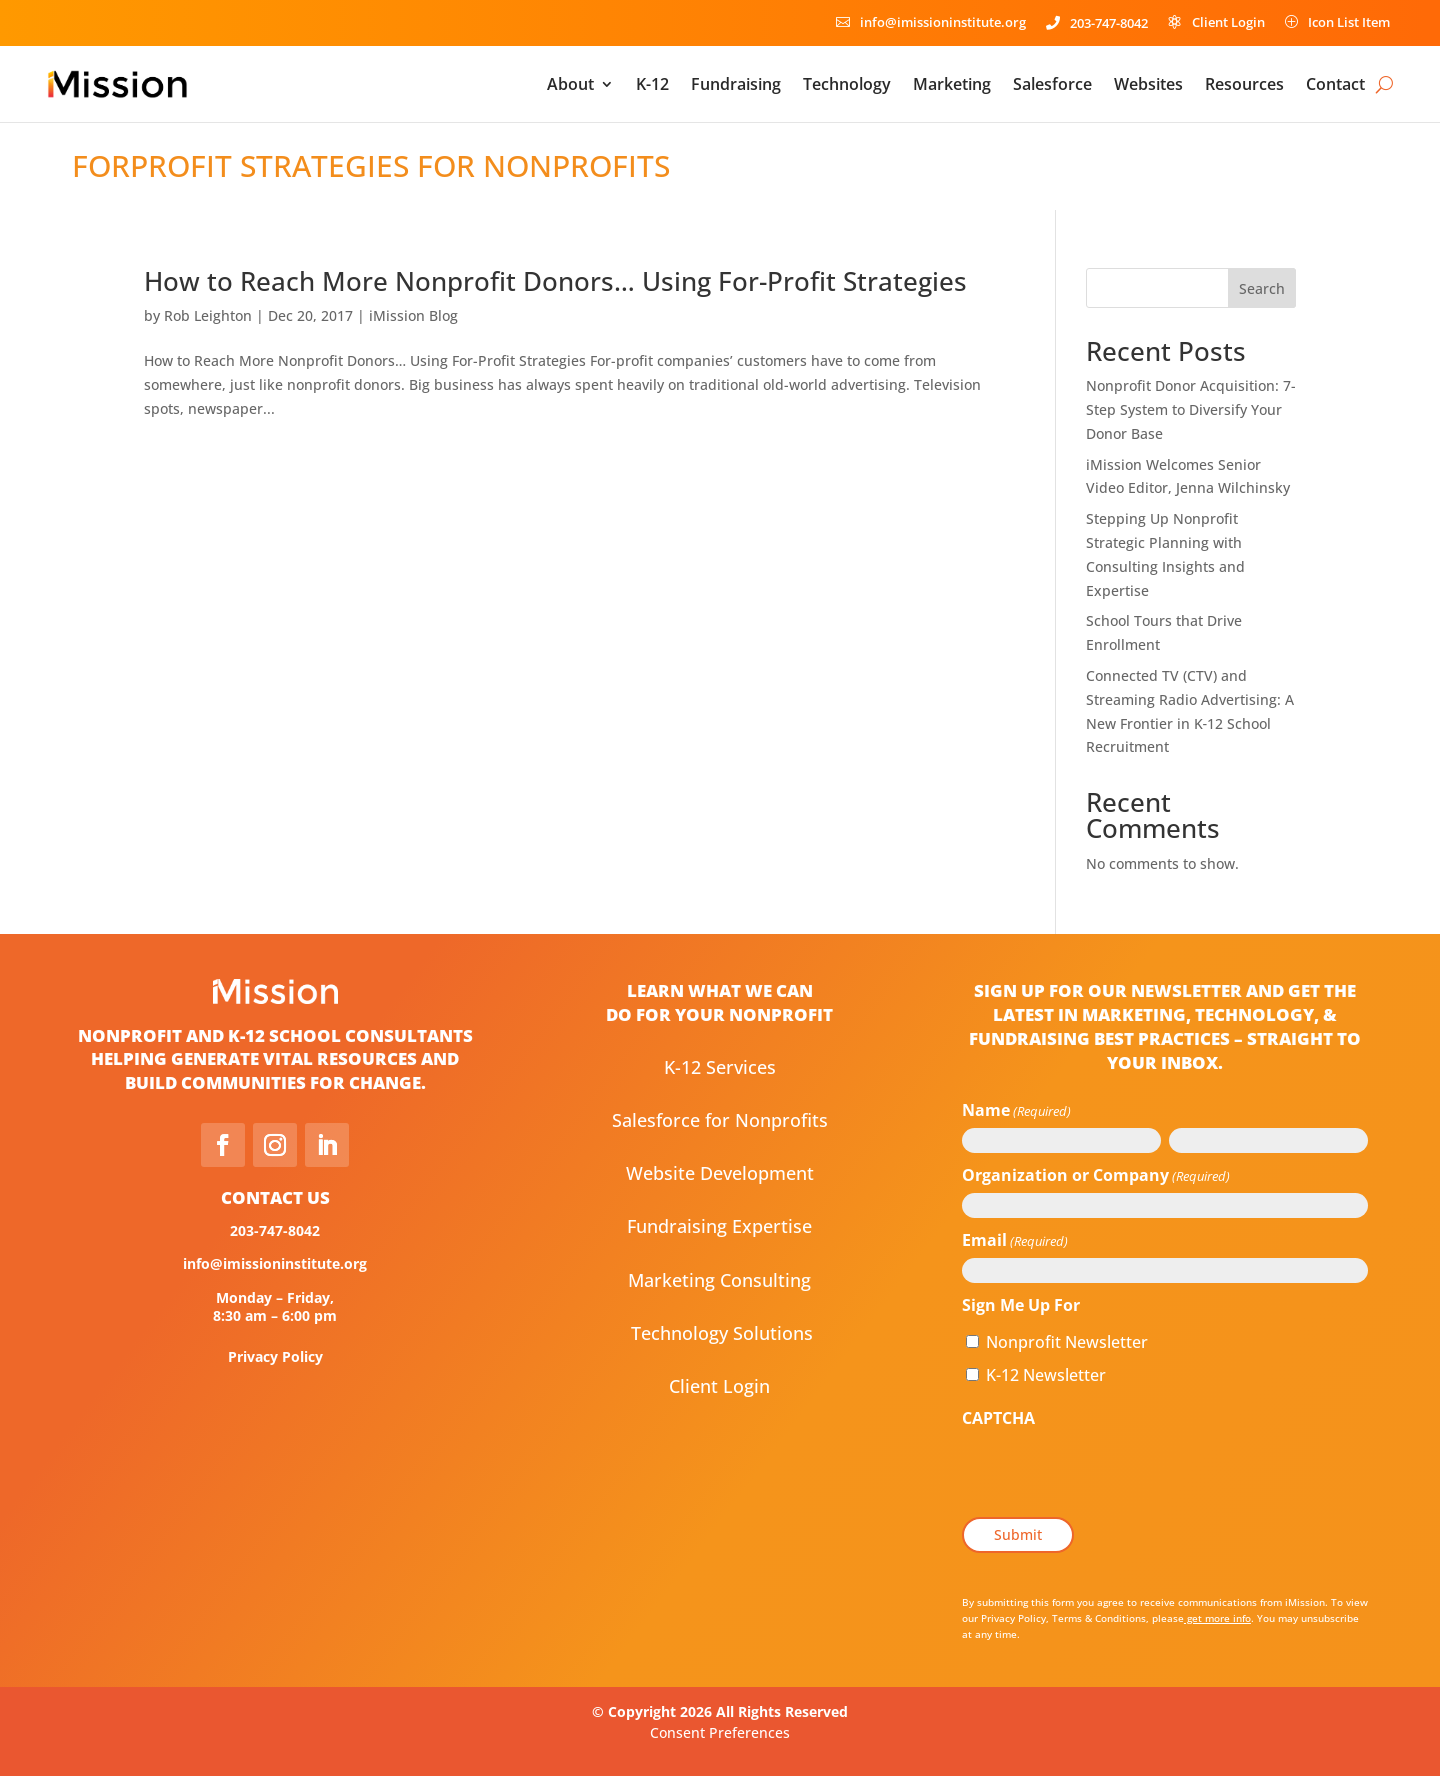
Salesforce (1052, 84)
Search (1262, 288)
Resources (1244, 84)
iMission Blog (413, 315)
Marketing (952, 84)
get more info (1217, 1618)
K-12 (652, 84)
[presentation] (1114, 1474)
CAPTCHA (998, 1418)
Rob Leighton (208, 315)
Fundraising (736, 84)
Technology (847, 84)
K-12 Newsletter (1046, 1375)
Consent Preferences (720, 1732)
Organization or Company (1096, 1176)
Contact (1335, 84)
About (570, 84)
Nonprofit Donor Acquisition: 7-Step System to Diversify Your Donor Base (1191, 409)
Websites (1148, 84)
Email (1015, 1241)
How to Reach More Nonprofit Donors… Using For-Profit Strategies (555, 281)
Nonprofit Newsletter (1067, 1342)
